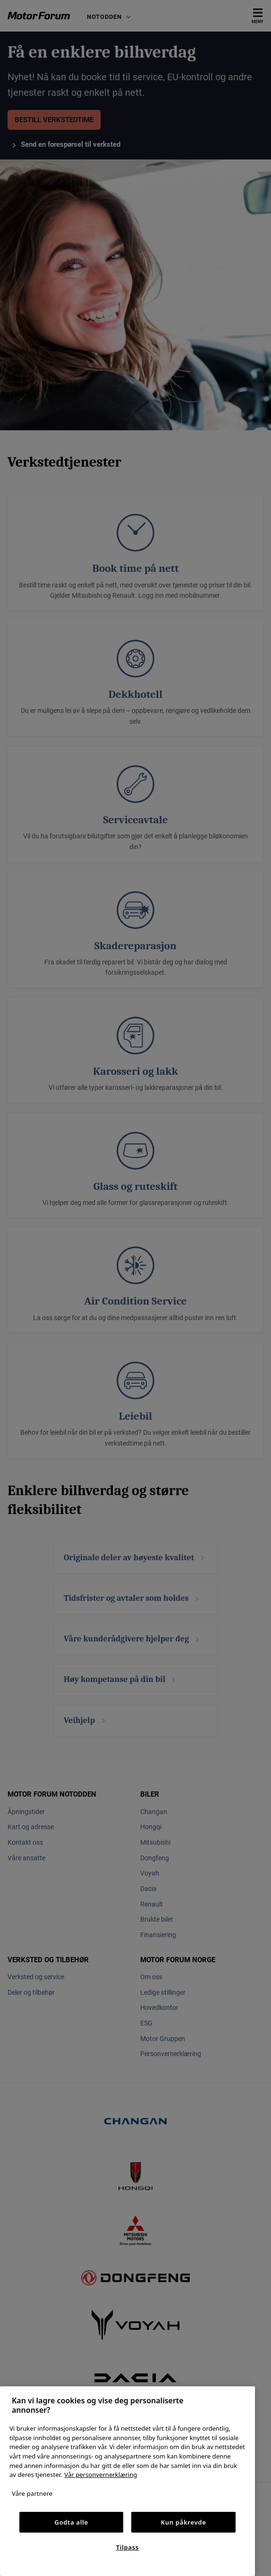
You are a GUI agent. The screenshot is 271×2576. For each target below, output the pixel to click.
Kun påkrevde (183, 2522)
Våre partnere (32, 2493)
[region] (127, 2481)
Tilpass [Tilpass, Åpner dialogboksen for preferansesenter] (127, 2547)
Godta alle (71, 2522)
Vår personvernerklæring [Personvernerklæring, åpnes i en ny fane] (100, 2474)
